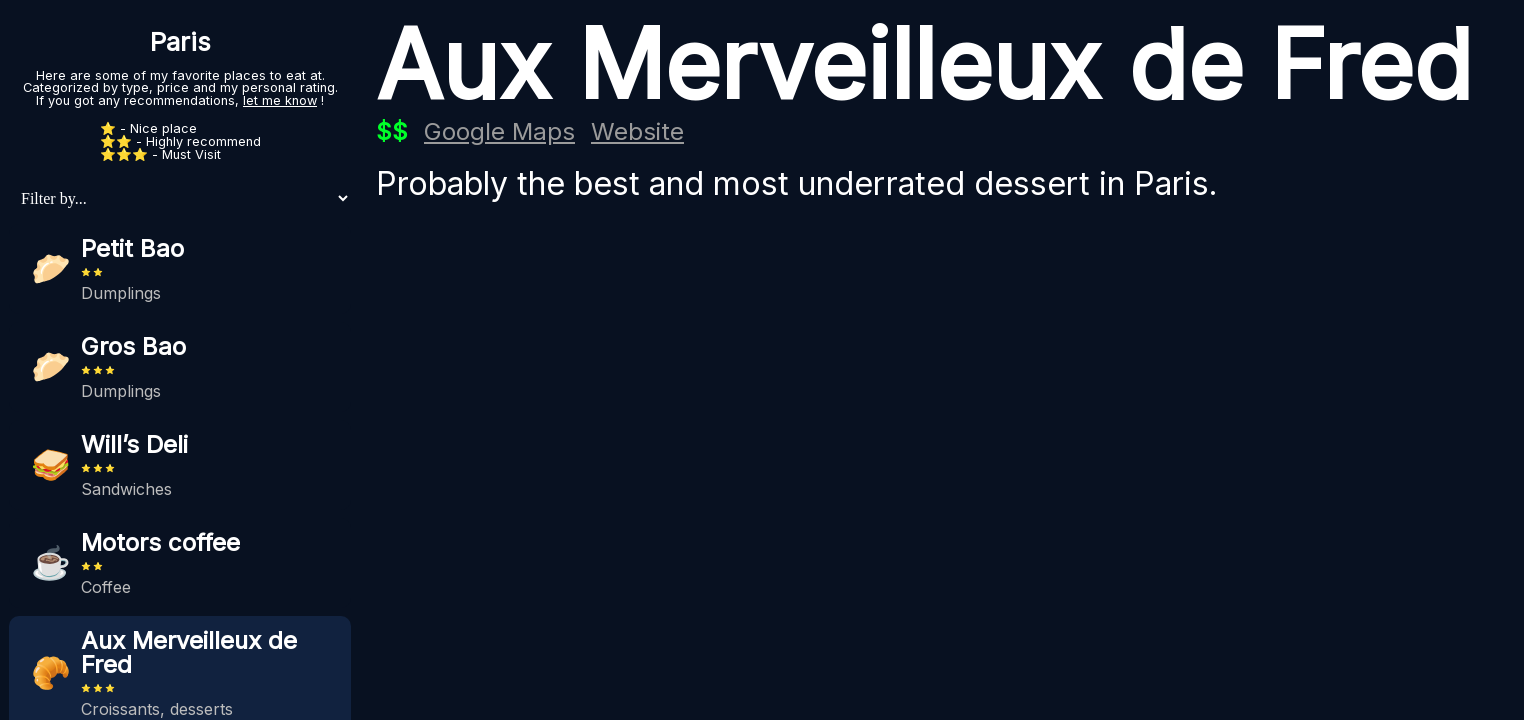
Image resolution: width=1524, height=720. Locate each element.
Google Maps (499, 132)
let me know (280, 100)
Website (637, 132)
